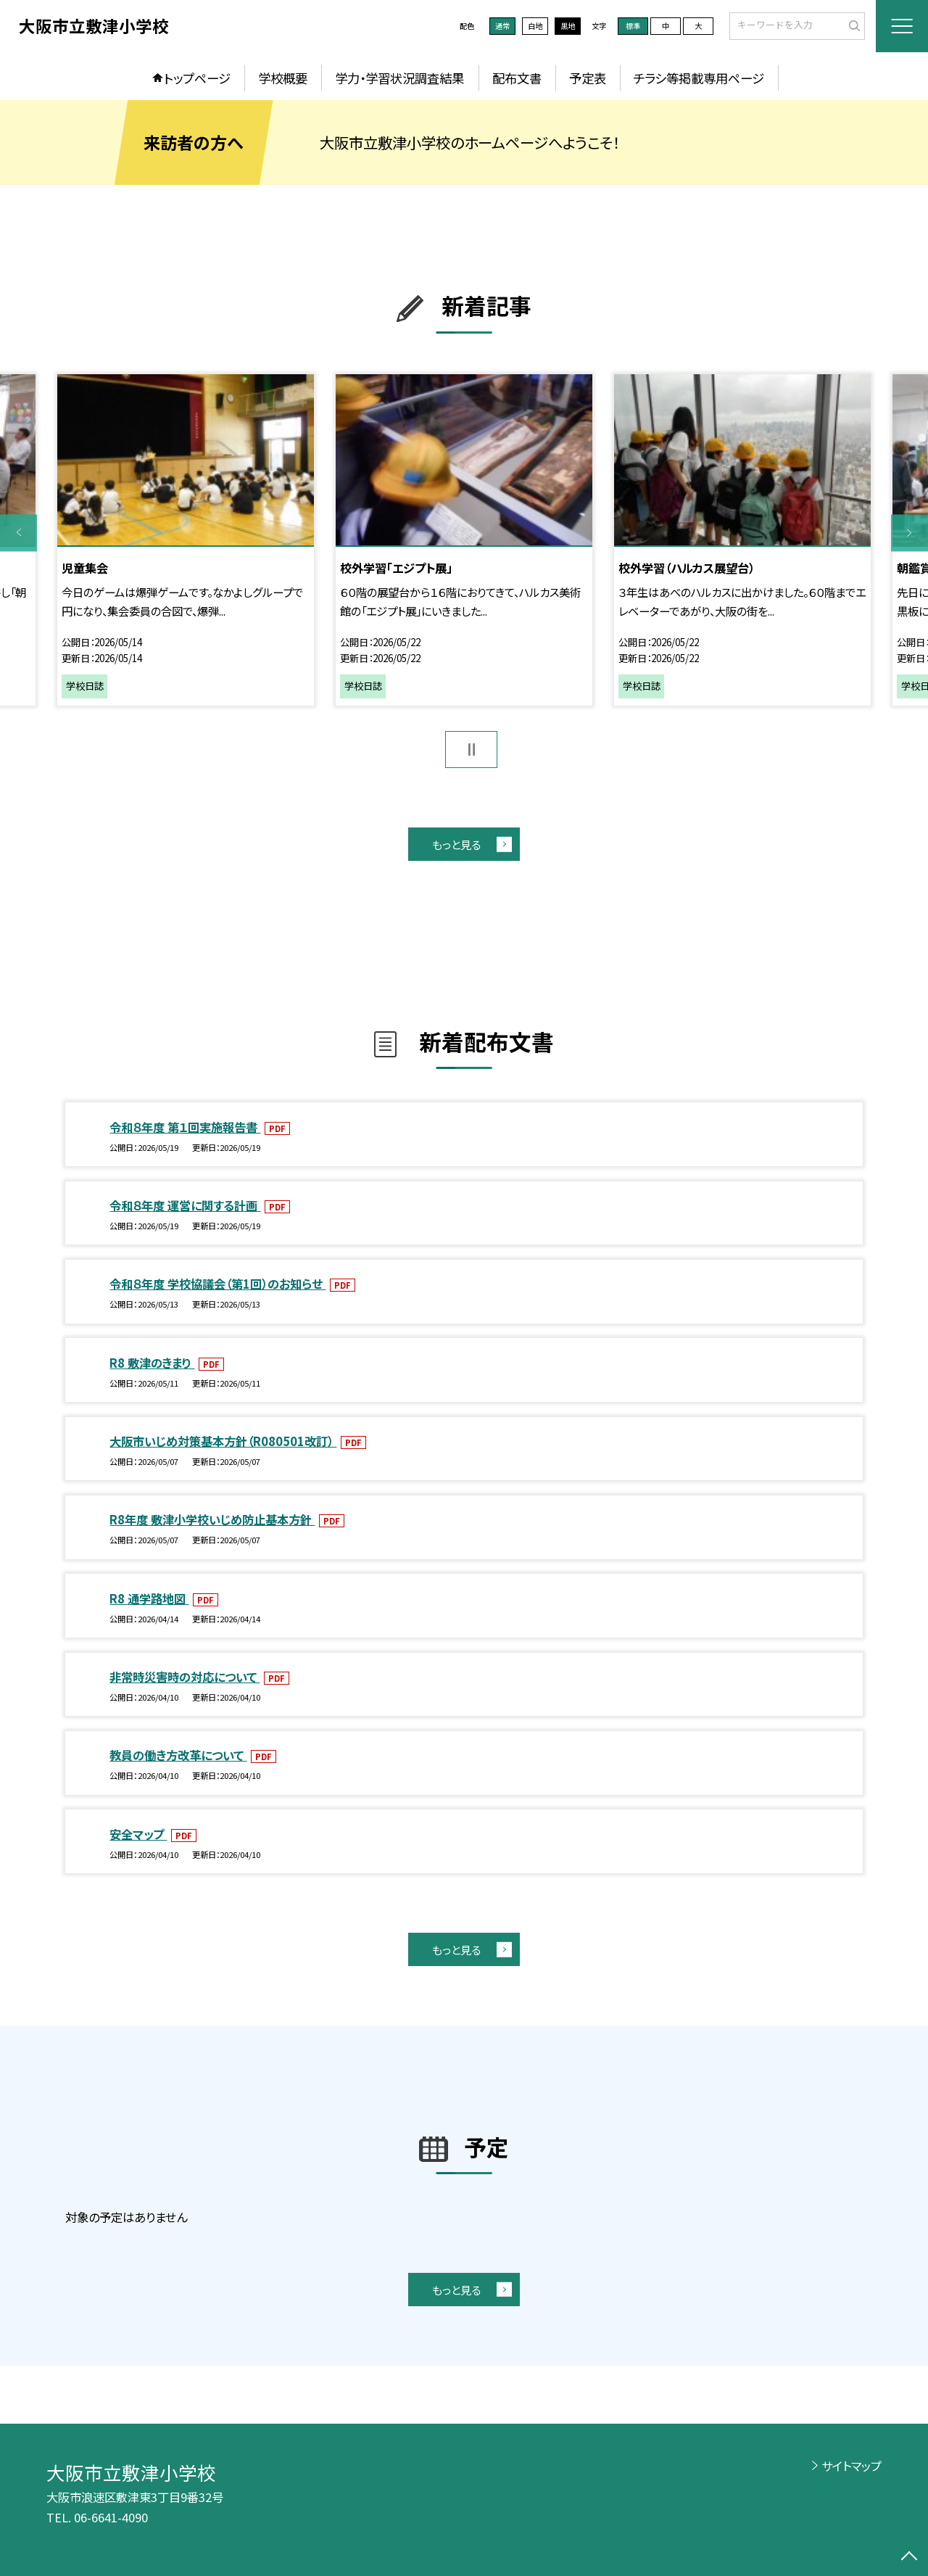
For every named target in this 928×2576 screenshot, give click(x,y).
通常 (502, 25)
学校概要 (282, 78)
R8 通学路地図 (148, 1598)
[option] (185, 540)
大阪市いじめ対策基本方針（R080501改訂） (222, 1441)
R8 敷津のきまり (151, 1362)
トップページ (197, 78)
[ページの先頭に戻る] (909, 2557)
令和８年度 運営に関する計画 (184, 1205)
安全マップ (138, 1834)
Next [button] (909, 532)
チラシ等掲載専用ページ (699, 78)
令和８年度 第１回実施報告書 (184, 1127)
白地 (535, 25)
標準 (633, 25)
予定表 (587, 78)
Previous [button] (18, 532)
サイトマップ (851, 2465)
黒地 (567, 25)
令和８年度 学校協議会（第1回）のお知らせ (217, 1283)
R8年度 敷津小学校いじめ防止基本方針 (212, 1519)
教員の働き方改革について (177, 1755)
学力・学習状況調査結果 (399, 78)
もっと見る (456, 844)
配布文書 (517, 78)
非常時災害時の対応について (184, 1676)
